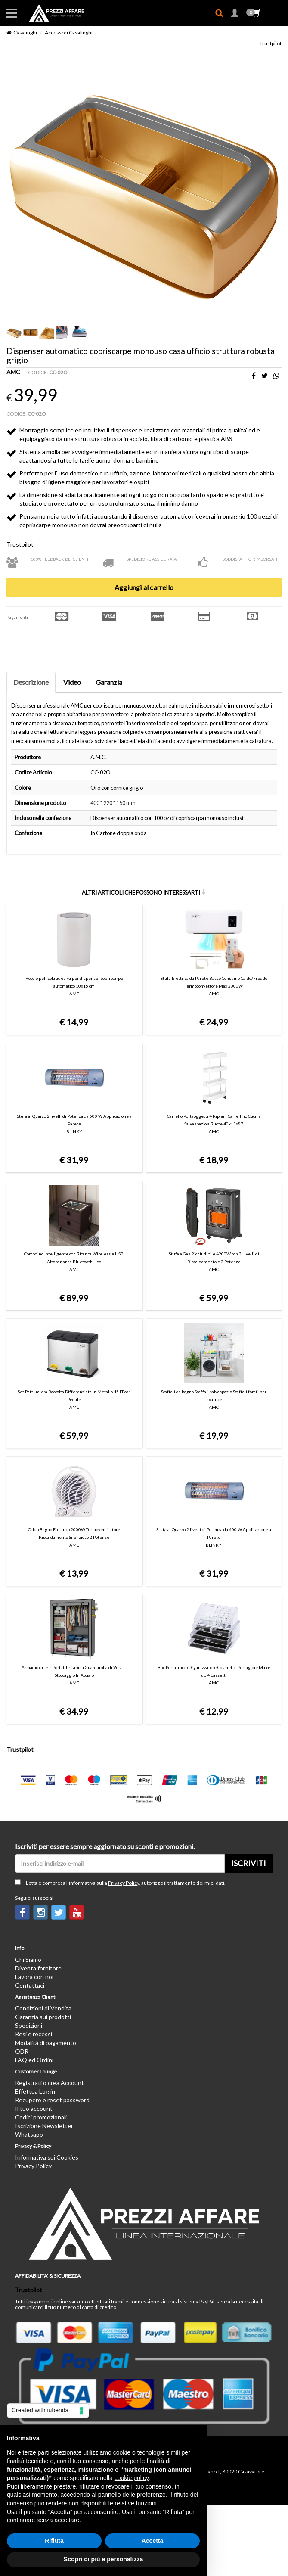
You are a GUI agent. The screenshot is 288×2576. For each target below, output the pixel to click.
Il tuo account (34, 2108)
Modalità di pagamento (45, 2042)
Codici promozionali (41, 2117)
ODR (21, 2051)
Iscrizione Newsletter (44, 2125)
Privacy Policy (123, 1883)
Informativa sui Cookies (46, 2157)
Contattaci (29, 1985)
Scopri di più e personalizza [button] (103, 2559)
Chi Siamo (28, 1959)
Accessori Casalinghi (69, 32)
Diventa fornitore (38, 1968)
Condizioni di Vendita (43, 2008)
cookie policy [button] (132, 2477)
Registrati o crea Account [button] (49, 2082)
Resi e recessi (33, 2034)
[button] (234, 14)
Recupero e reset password (52, 2100)
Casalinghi (25, 32)
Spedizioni (28, 2025)
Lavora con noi (34, 1976)
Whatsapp (29, 2134)
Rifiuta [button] (54, 2540)
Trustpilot (271, 43)
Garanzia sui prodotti (43, 2016)
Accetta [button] (153, 2540)
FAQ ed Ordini (34, 2059)
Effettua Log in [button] (35, 2091)
